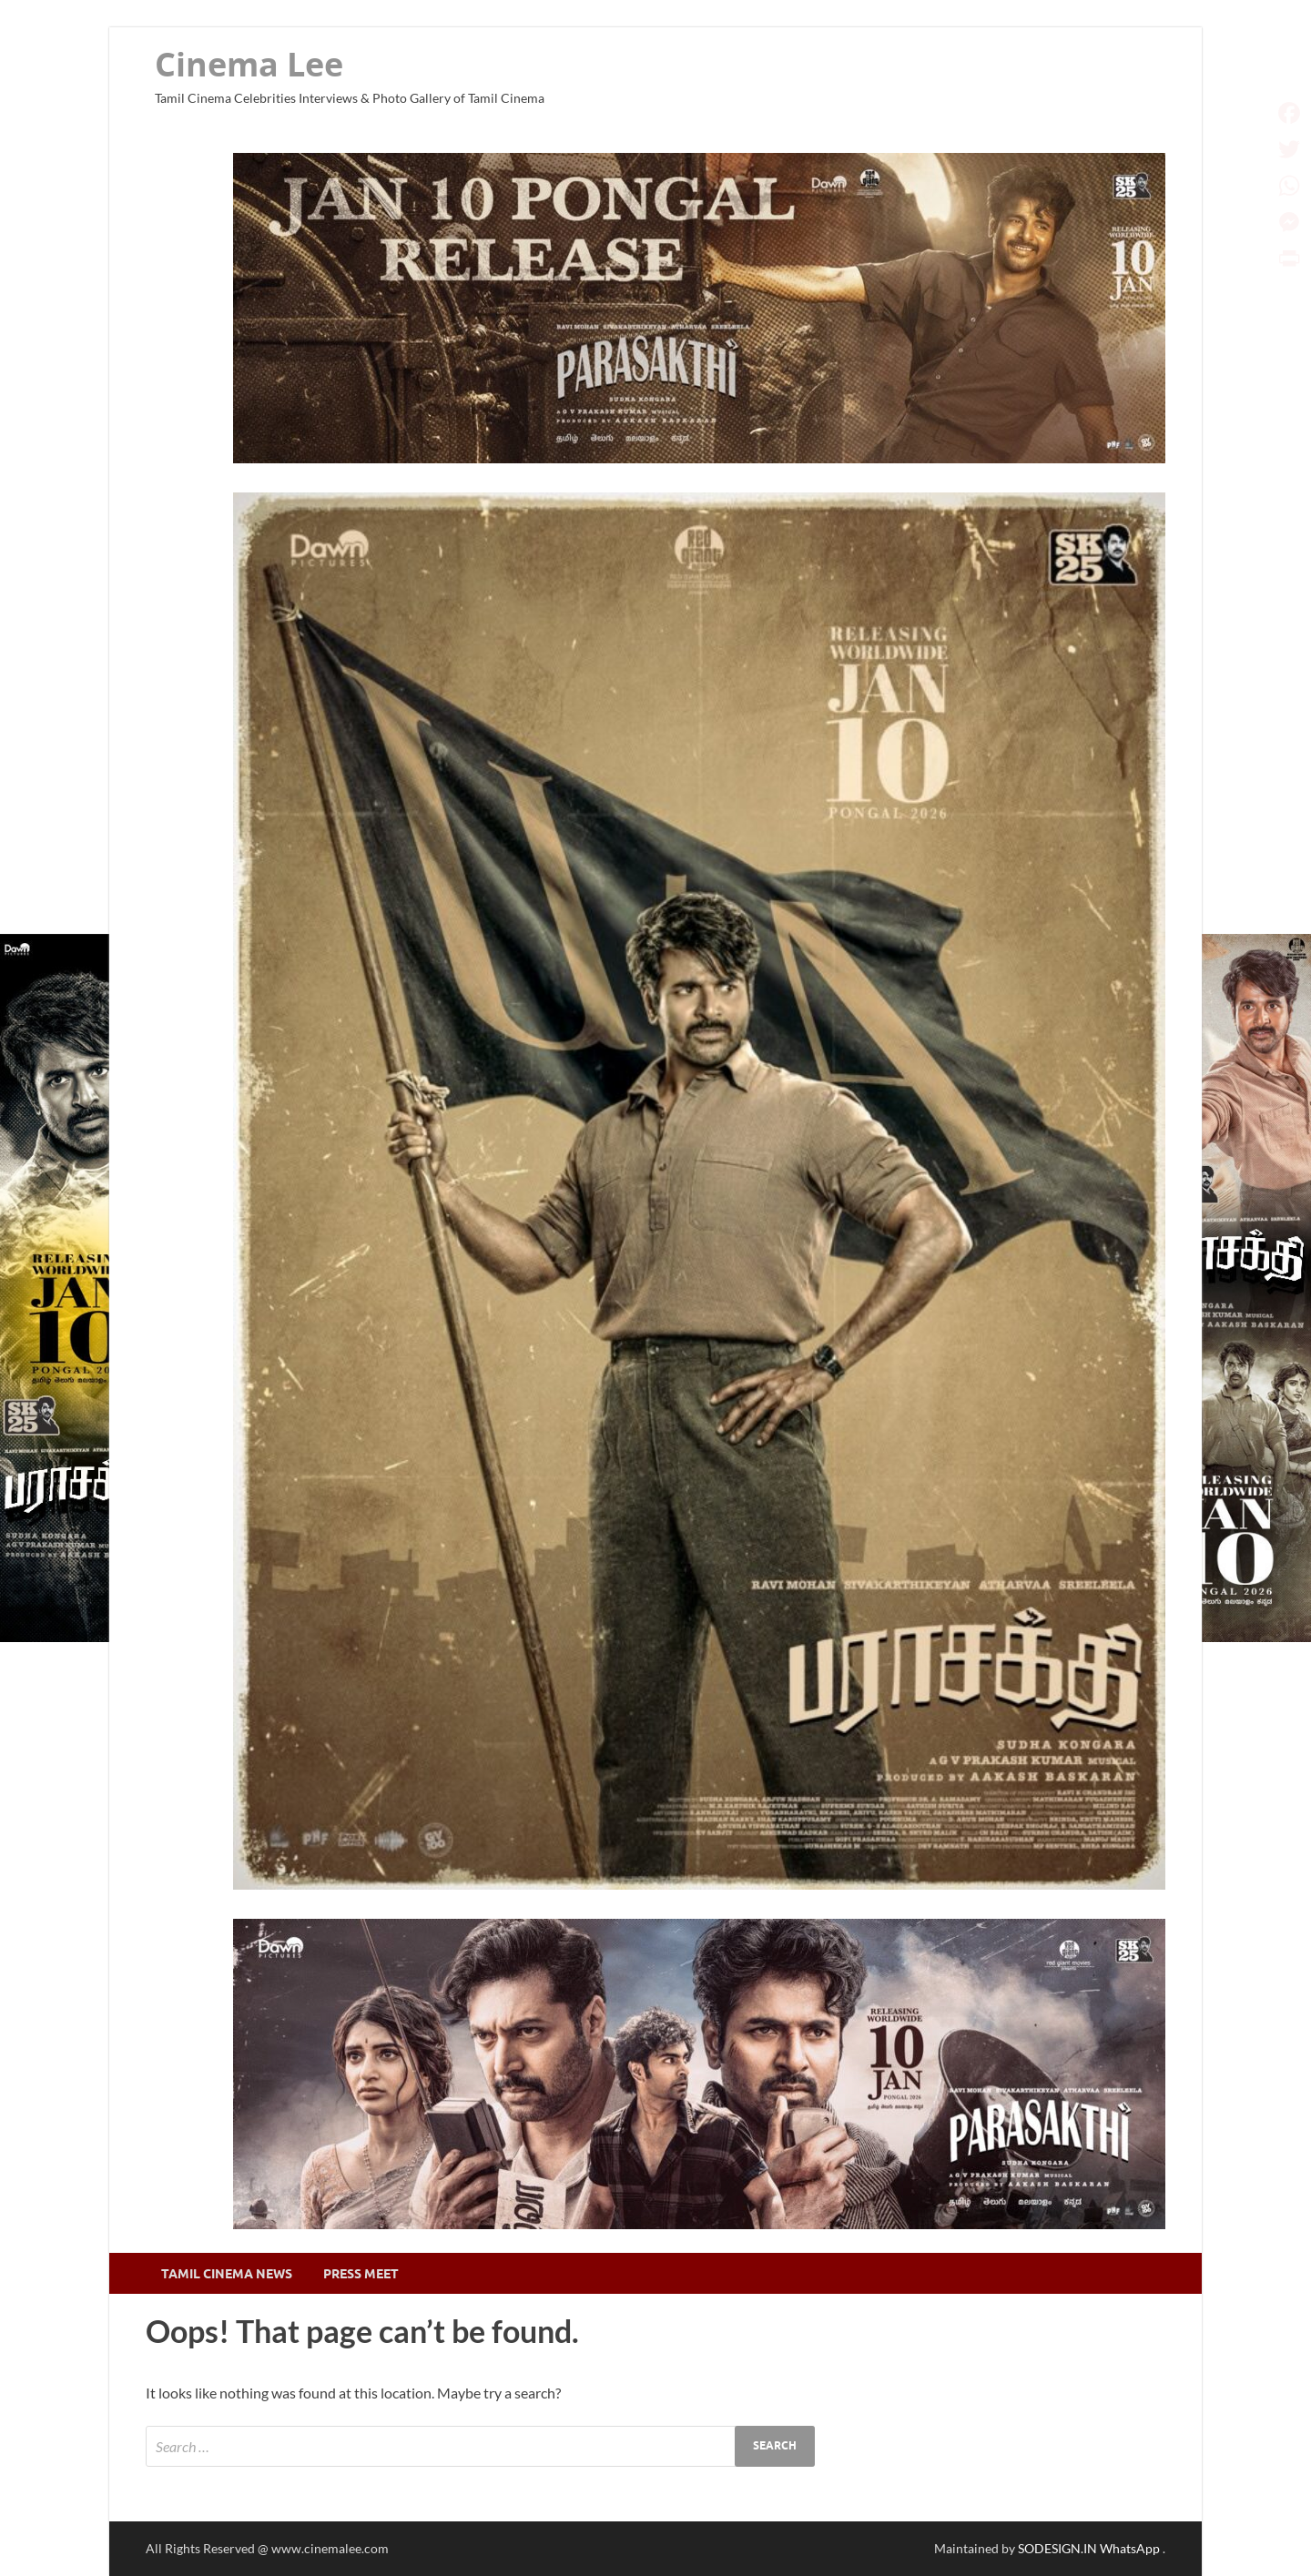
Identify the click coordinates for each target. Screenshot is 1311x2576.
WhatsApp (1131, 2548)
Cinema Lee (249, 64)
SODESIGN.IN (1057, 2548)
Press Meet (361, 2274)
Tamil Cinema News (226, 2274)
